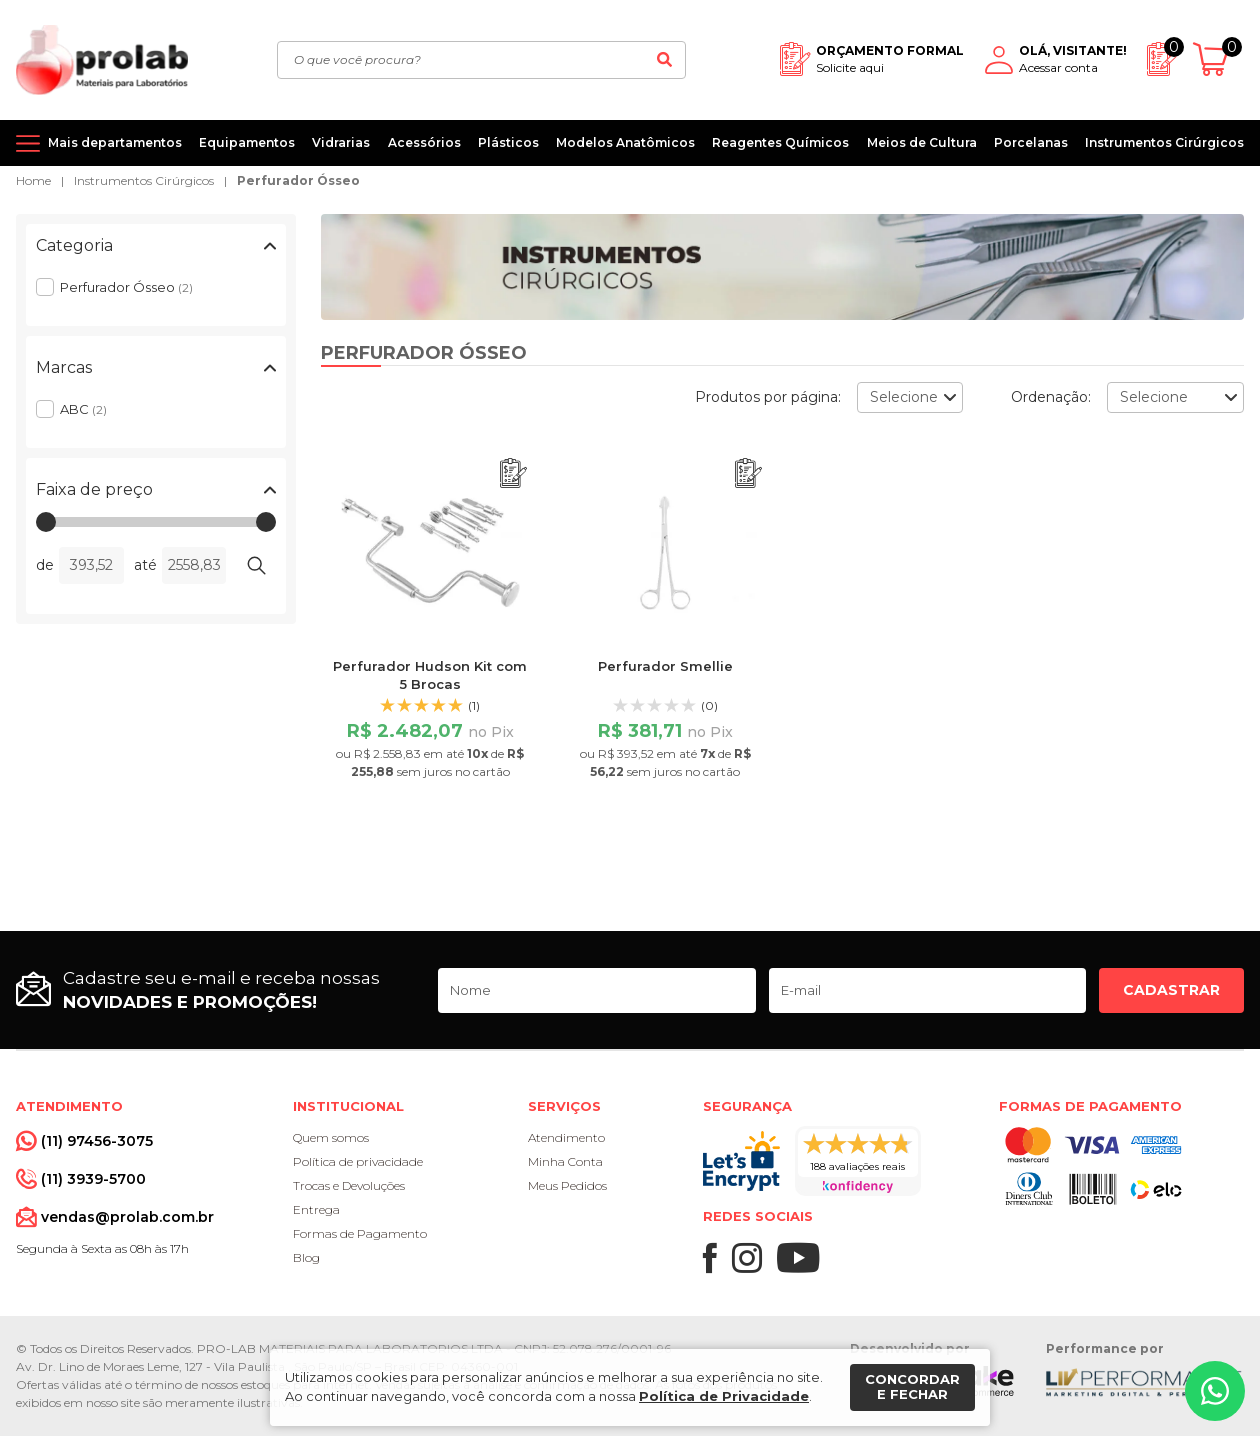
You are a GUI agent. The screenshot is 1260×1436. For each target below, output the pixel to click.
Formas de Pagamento (360, 1233)
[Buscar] (665, 60)
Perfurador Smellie (665, 666)
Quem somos (331, 1137)
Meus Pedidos (567, 1185)
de (45, 565)
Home (33, 180)
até (145, 565)
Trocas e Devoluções (349, 1185)
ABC (83, 409)
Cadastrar (1171, 990)
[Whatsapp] (1215, 1391)
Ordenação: (1051, 397)
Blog (306, 1257)
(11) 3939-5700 (93, 1179)
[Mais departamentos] (99, 143)
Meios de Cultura (922, 142)
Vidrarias (341, 142)
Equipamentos (247, 142)
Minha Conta (565, 1161)
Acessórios (424, 142)
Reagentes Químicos (780, 142)
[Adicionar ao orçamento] (513, 473)
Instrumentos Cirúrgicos (1164, 142)
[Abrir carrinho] (1218, 59)
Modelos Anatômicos (625, 142)
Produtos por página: (768, 397)
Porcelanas (1031, 142)
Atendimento (566, 1137)
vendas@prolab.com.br (127, 1217)
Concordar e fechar (912, 1387)
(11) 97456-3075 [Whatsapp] (97, 1141)
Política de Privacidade (724, 1396)
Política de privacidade (358, 1161)
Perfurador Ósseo (298, 180)
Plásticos (508, 142)
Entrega (316, 1209)
